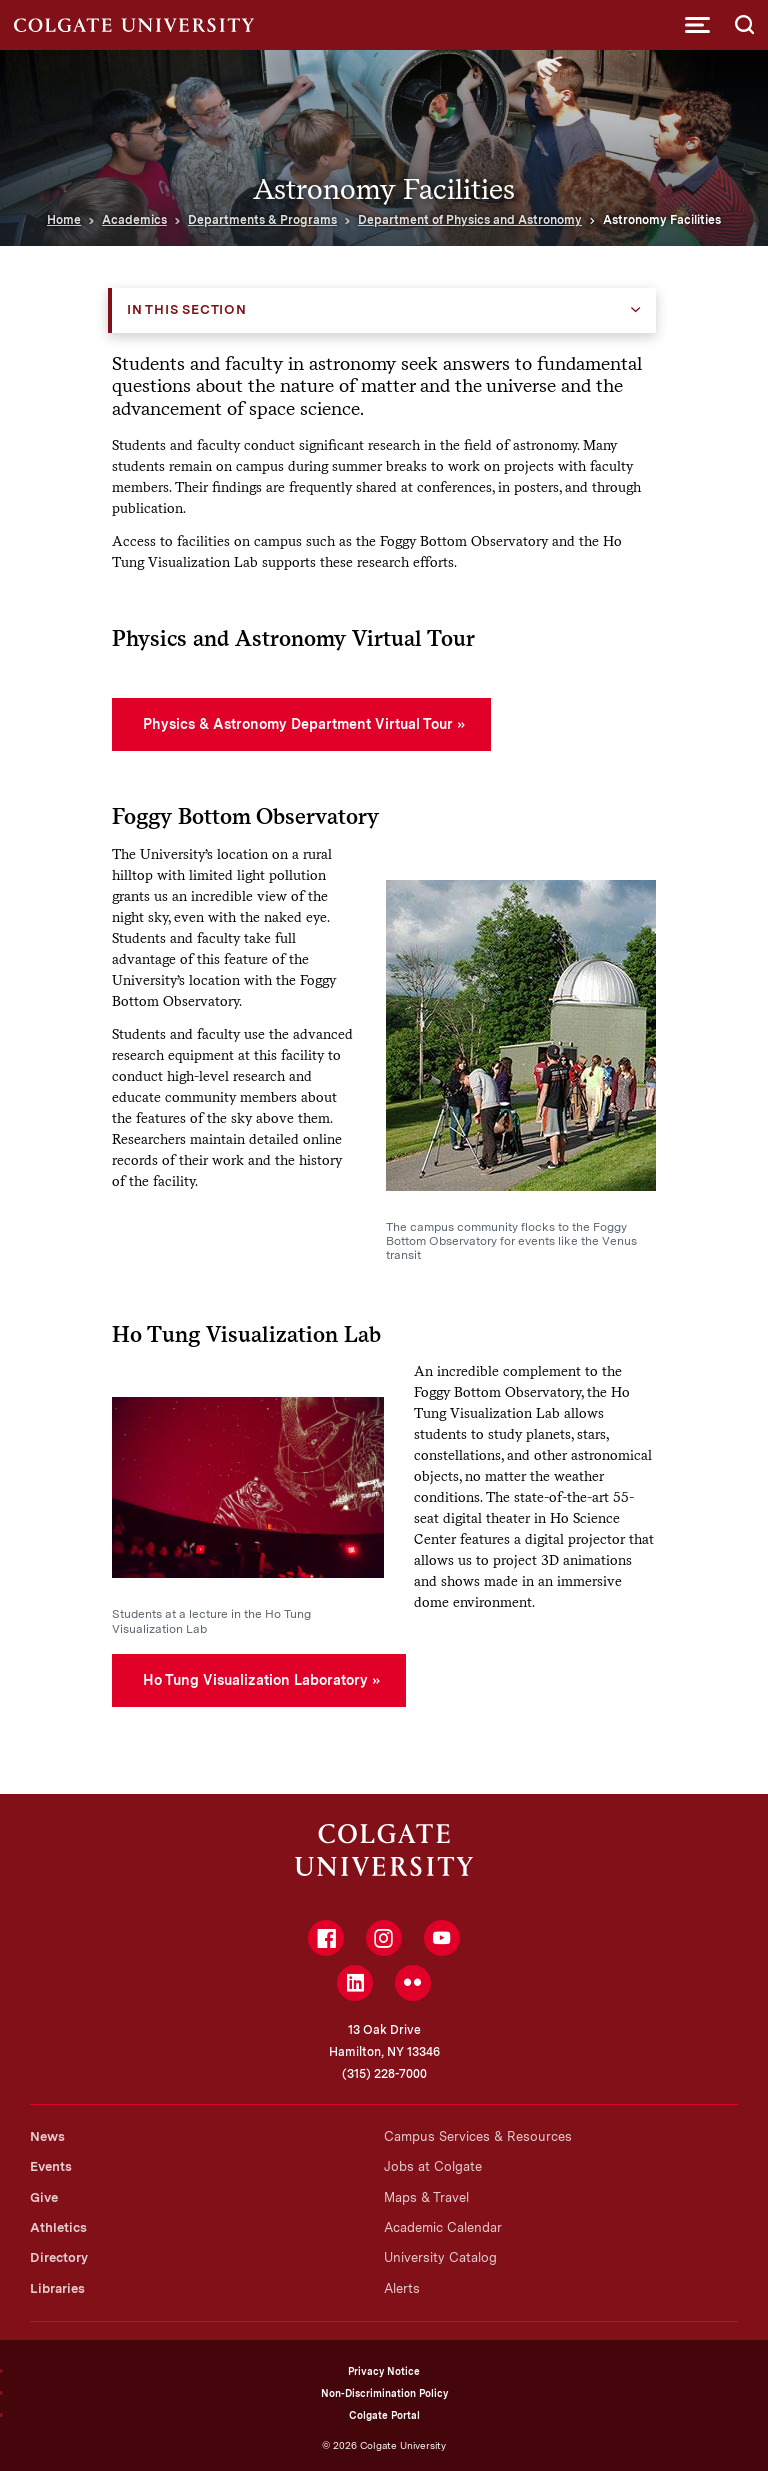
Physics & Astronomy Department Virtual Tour (298, 724)
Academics (134, 220)
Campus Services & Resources (478, 2136)
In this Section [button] (187, 309)
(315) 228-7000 (384, 2074)
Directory (59, 2257)
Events (51, 2166)
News (47, 2136)
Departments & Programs (262, 220)
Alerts (402, 2288)
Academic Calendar (443, 2227)
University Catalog (440, 2257)
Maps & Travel (426, 2197)
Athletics (58, 2227)
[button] (697, 25)
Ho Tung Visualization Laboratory (255, 1680)
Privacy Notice (384, 2371)
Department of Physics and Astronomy (470, 220)
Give (44, 2197)
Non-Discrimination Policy (384, 2393)
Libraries (57, 2288)
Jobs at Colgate (433, 2166)
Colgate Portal (384, 2415)
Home (64, 220)
